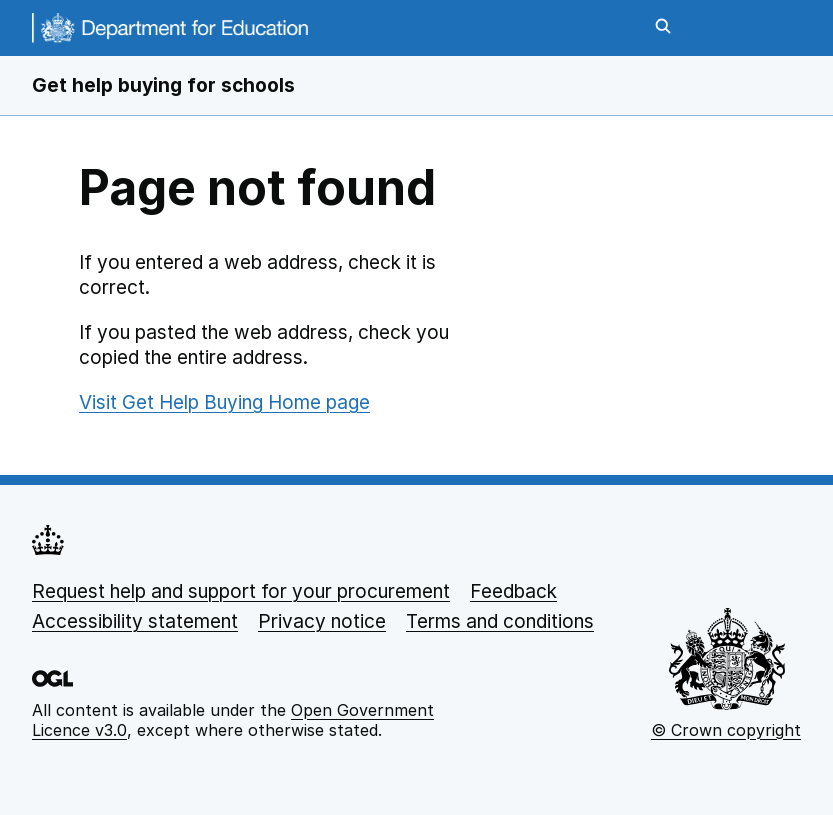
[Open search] (663, 28)
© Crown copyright (726, 730)
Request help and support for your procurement (241, 591)
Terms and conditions (500, 621)
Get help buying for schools (163, 85)
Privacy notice (322, 621)
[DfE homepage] (170, 35)
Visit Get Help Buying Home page (224, 402)
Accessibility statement (135, 621)
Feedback (513, 591)
